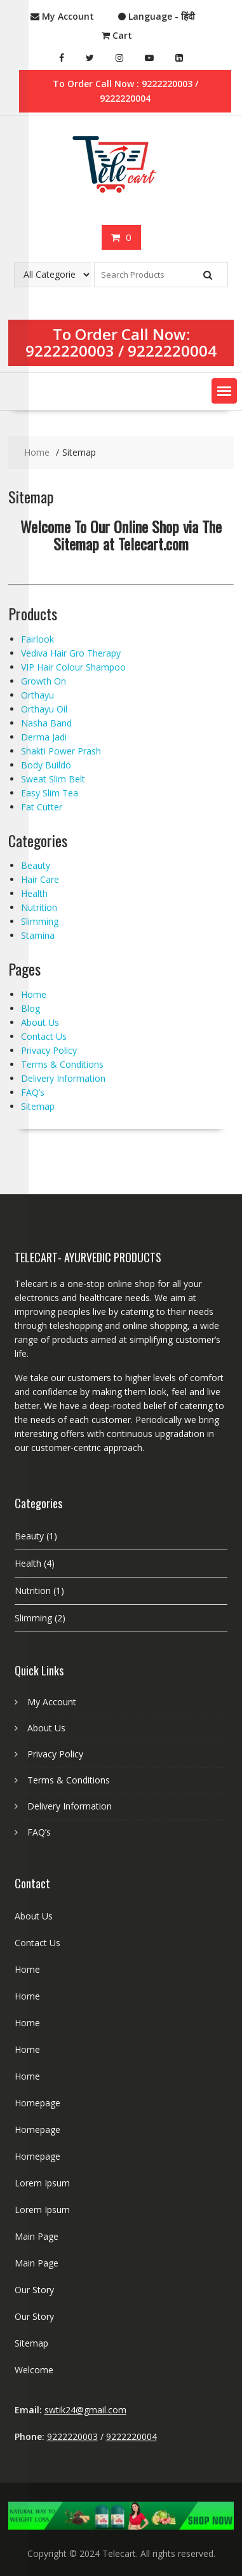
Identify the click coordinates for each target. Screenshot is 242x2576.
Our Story (34, 2290)
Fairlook (37, 639)
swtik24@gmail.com (85, 2410)
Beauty (35, 865)
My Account (51, 1702)
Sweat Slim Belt (53, 779)
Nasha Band (46, 723)
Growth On (43, 681)
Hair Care (40, 879)
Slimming (39, 921)
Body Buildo (46, 765)
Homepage (37, 2103)
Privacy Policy (49, 1050)
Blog (30, 1008)
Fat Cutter (41, 807)
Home (33, 994)
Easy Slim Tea (49, 793)
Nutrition (39, 907)
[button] (224, 391)
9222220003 (69, 350)
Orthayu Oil (44, 709)
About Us (40, 1022)
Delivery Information (63, 1078)
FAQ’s (32, 1092)
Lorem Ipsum (42, 2183)
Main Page (36, 2236)
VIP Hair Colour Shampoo (73, 667)
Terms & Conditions (62, 1064)
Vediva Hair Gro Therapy (71, 653)
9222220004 (172, 350)
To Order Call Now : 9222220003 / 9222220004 (125, 91)
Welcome (34, 2370)
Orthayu (37, 695)
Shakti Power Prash (61, 751)
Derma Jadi (44, 737)
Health (34, 893)
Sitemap (38, 1106)
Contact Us (44, 1036)
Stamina (38, 935)
